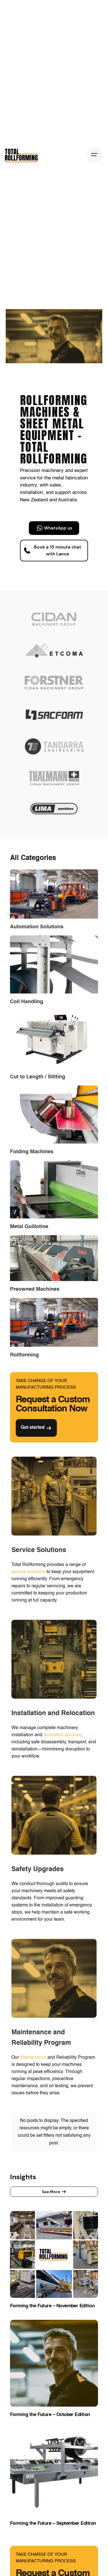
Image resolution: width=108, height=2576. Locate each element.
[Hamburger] (94, 155)
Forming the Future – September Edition (53, 2495)
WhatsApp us (54, 528)
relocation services (62, 1735)
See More (54, 2164)
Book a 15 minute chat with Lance (52, 550)
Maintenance (33, 2057)
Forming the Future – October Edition (50, 2387)
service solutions (28, 1572)
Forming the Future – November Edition (52, 2278)
